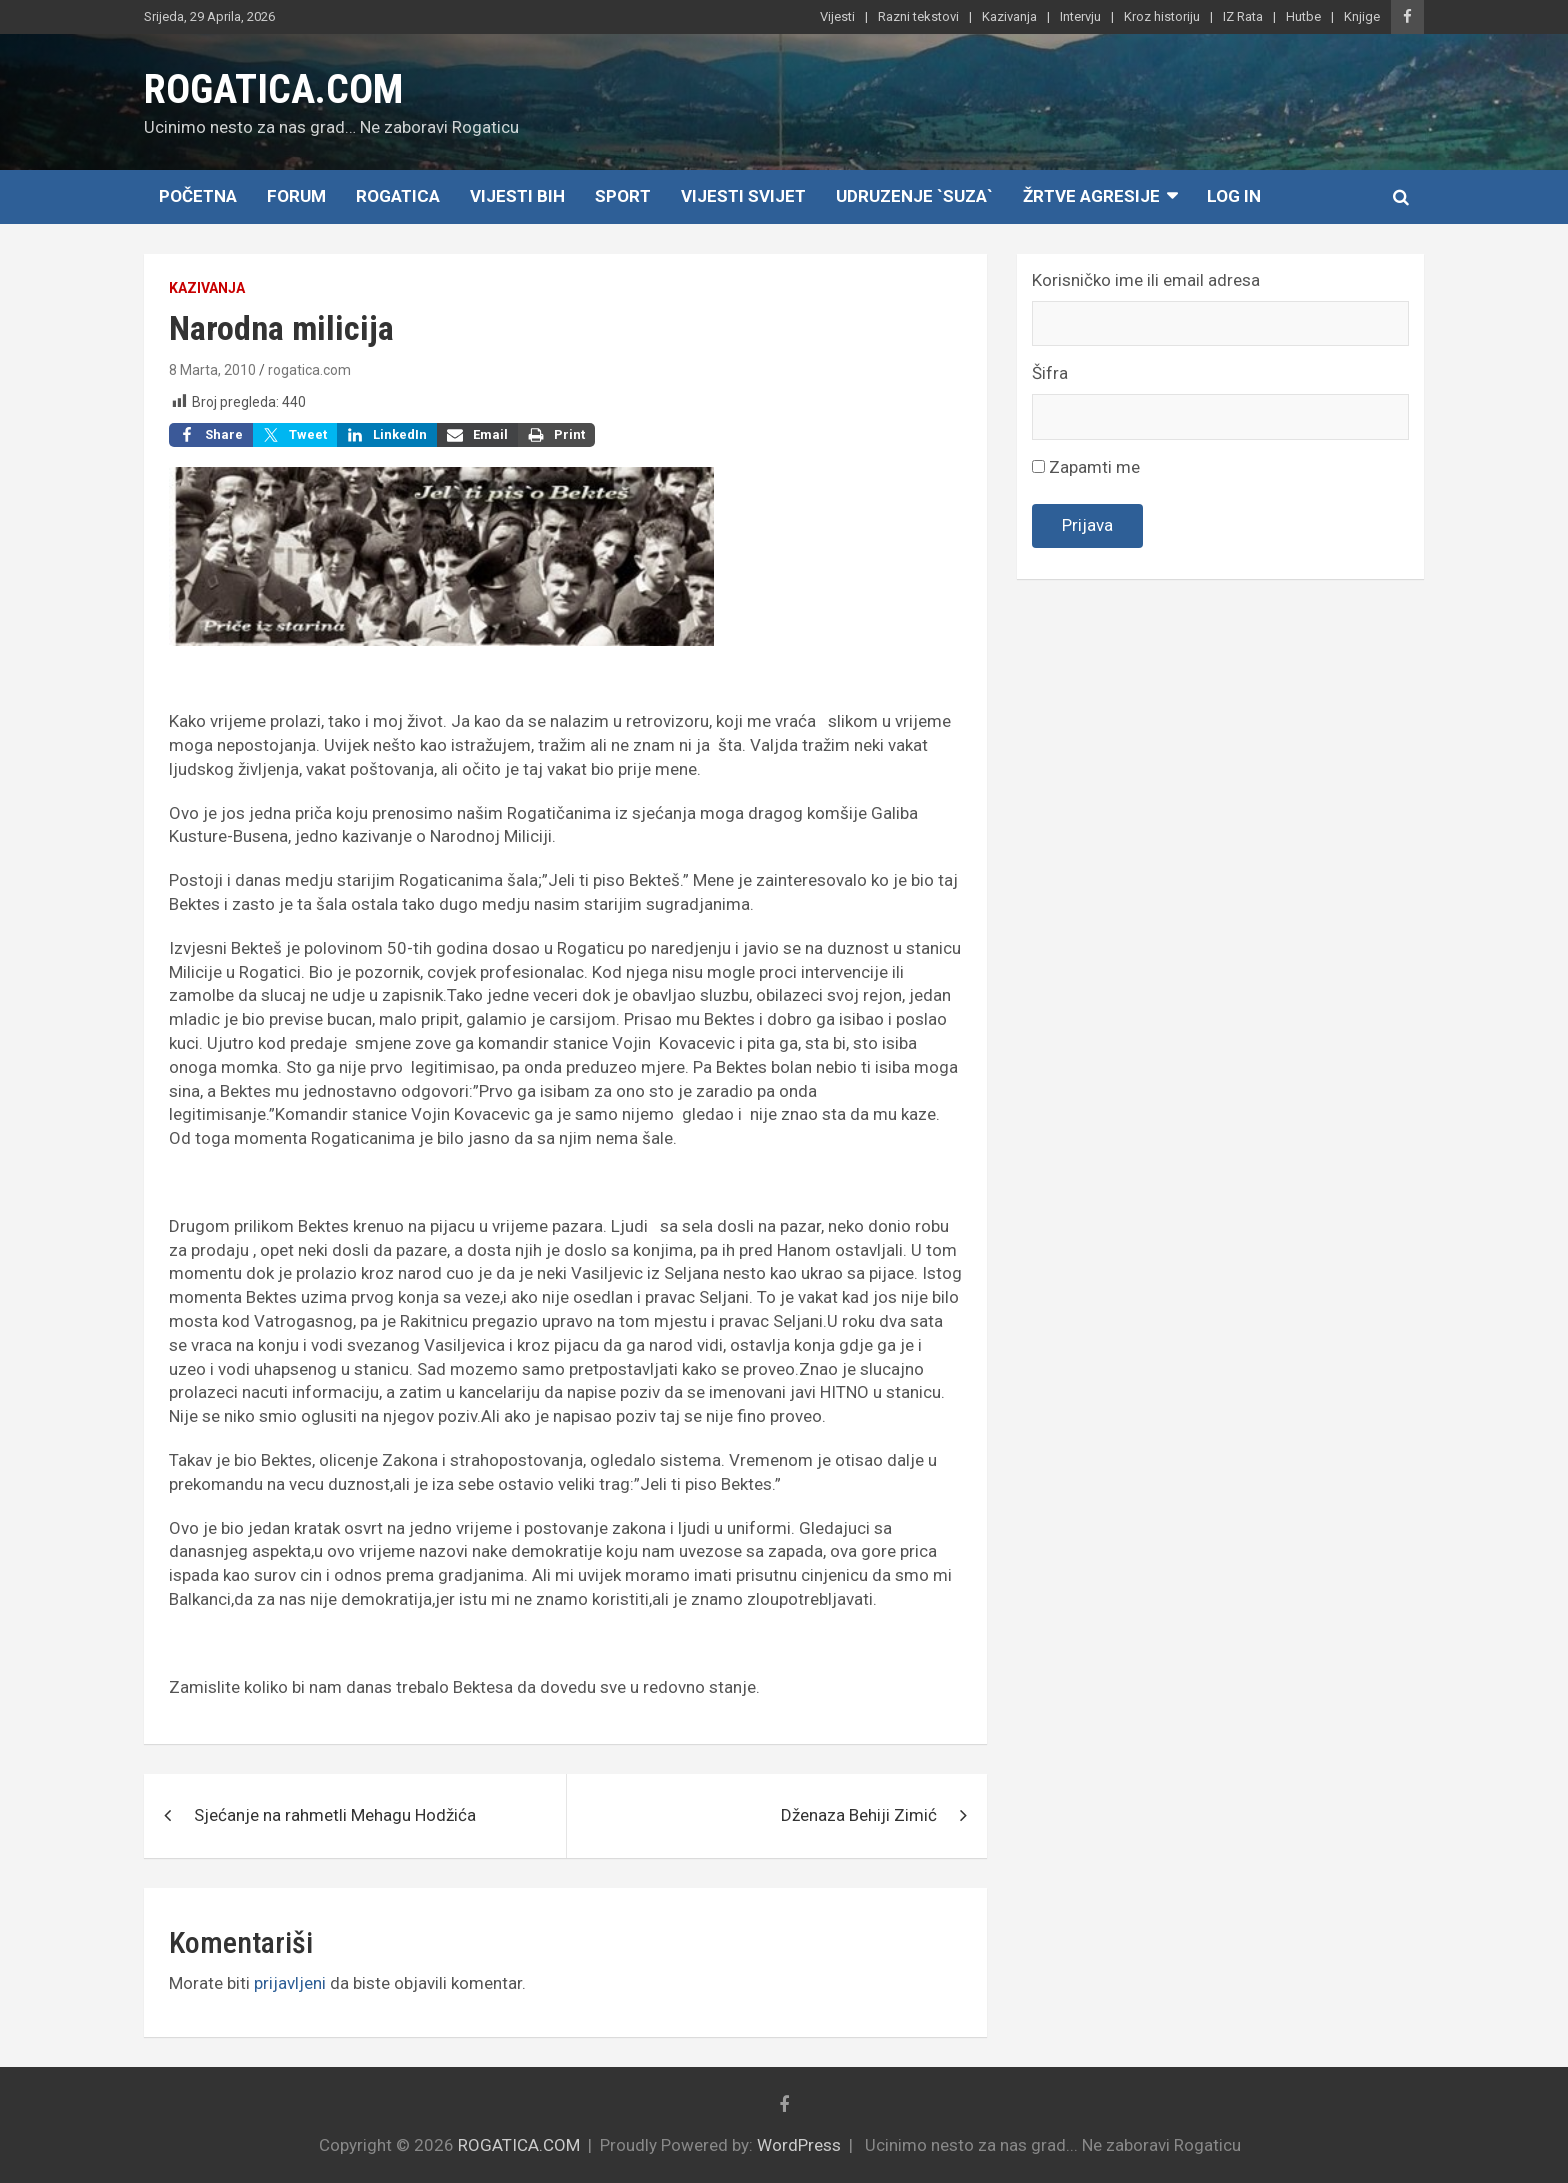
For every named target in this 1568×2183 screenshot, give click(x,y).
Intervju (1080, 16)
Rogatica (398, 196)
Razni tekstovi (918, 16)
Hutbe (1303, 16)
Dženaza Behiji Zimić (859, 1815)
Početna (198, 196)
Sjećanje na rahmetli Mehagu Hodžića (335, 1815)
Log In (1234, 196)
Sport (623, 196)
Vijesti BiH (517, 196)
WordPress (799, 2145)
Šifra (1050, 373)
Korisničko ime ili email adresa (1146, 280)
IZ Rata (1243, 16)
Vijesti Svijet (743, 196)
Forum (296, 196)
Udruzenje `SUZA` (914, 196)
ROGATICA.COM (273, 89)
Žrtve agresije (1091, 196)
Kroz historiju (1162, 16)
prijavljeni (290, 1983)
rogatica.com (309, 370)
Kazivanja (1009, 16)
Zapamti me (1086, 467)
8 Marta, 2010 (212, 370)
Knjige (1362, 16)
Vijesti (837, 16)
